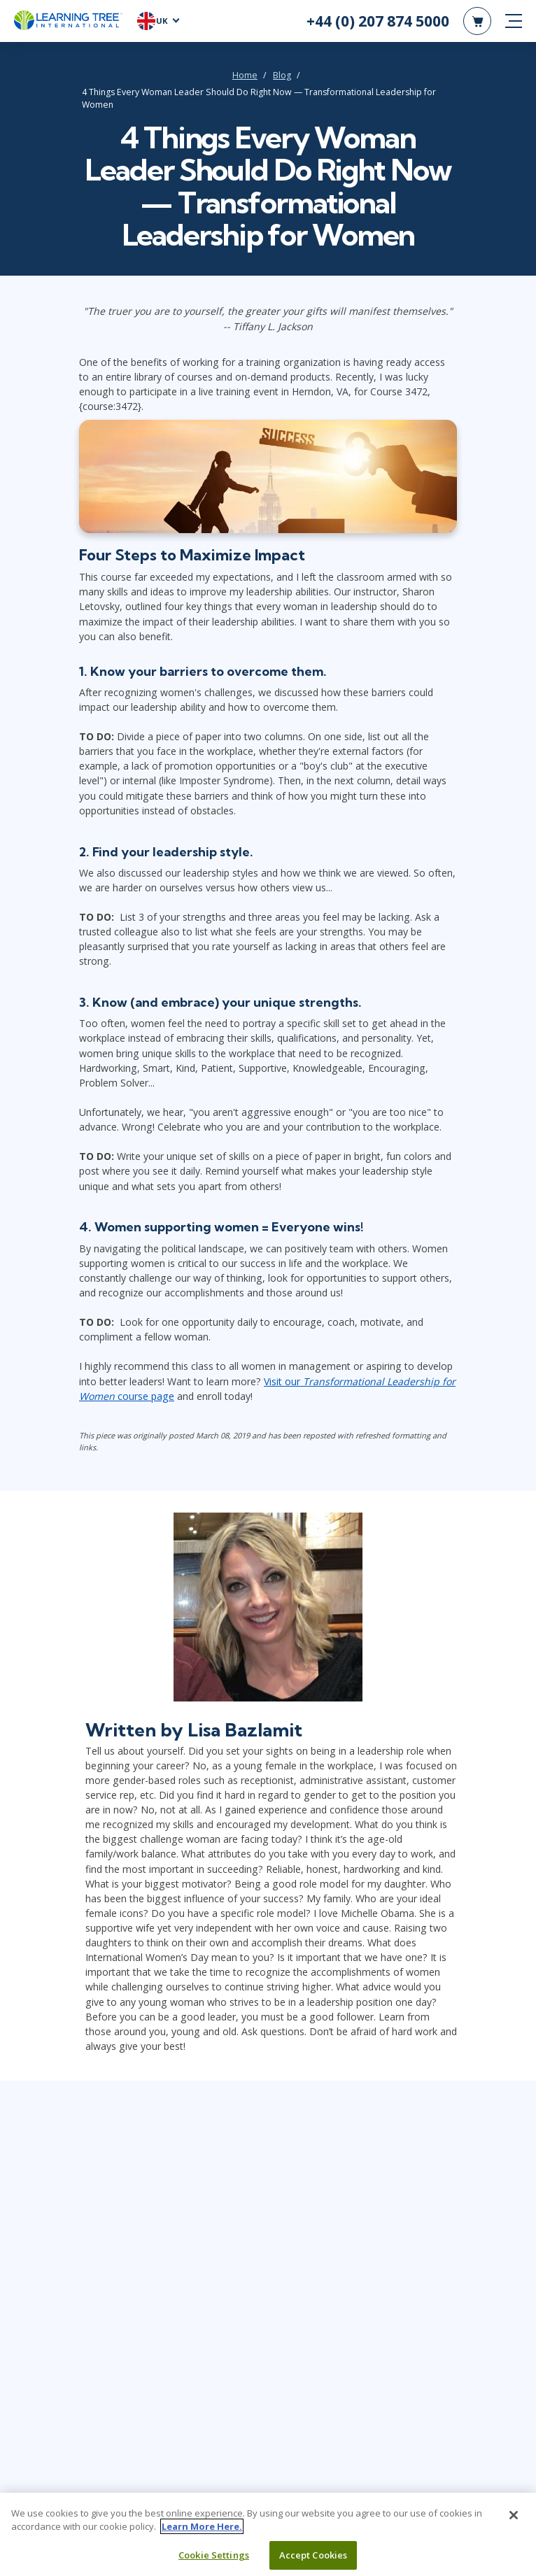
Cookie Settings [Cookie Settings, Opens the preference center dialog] (213, 2559)
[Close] (513, 2519)
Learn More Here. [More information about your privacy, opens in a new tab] (202, 2530)
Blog (282, 75)
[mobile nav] (513, 21)
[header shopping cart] (477, 21)
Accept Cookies (313, 2559)
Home (245, 75)
